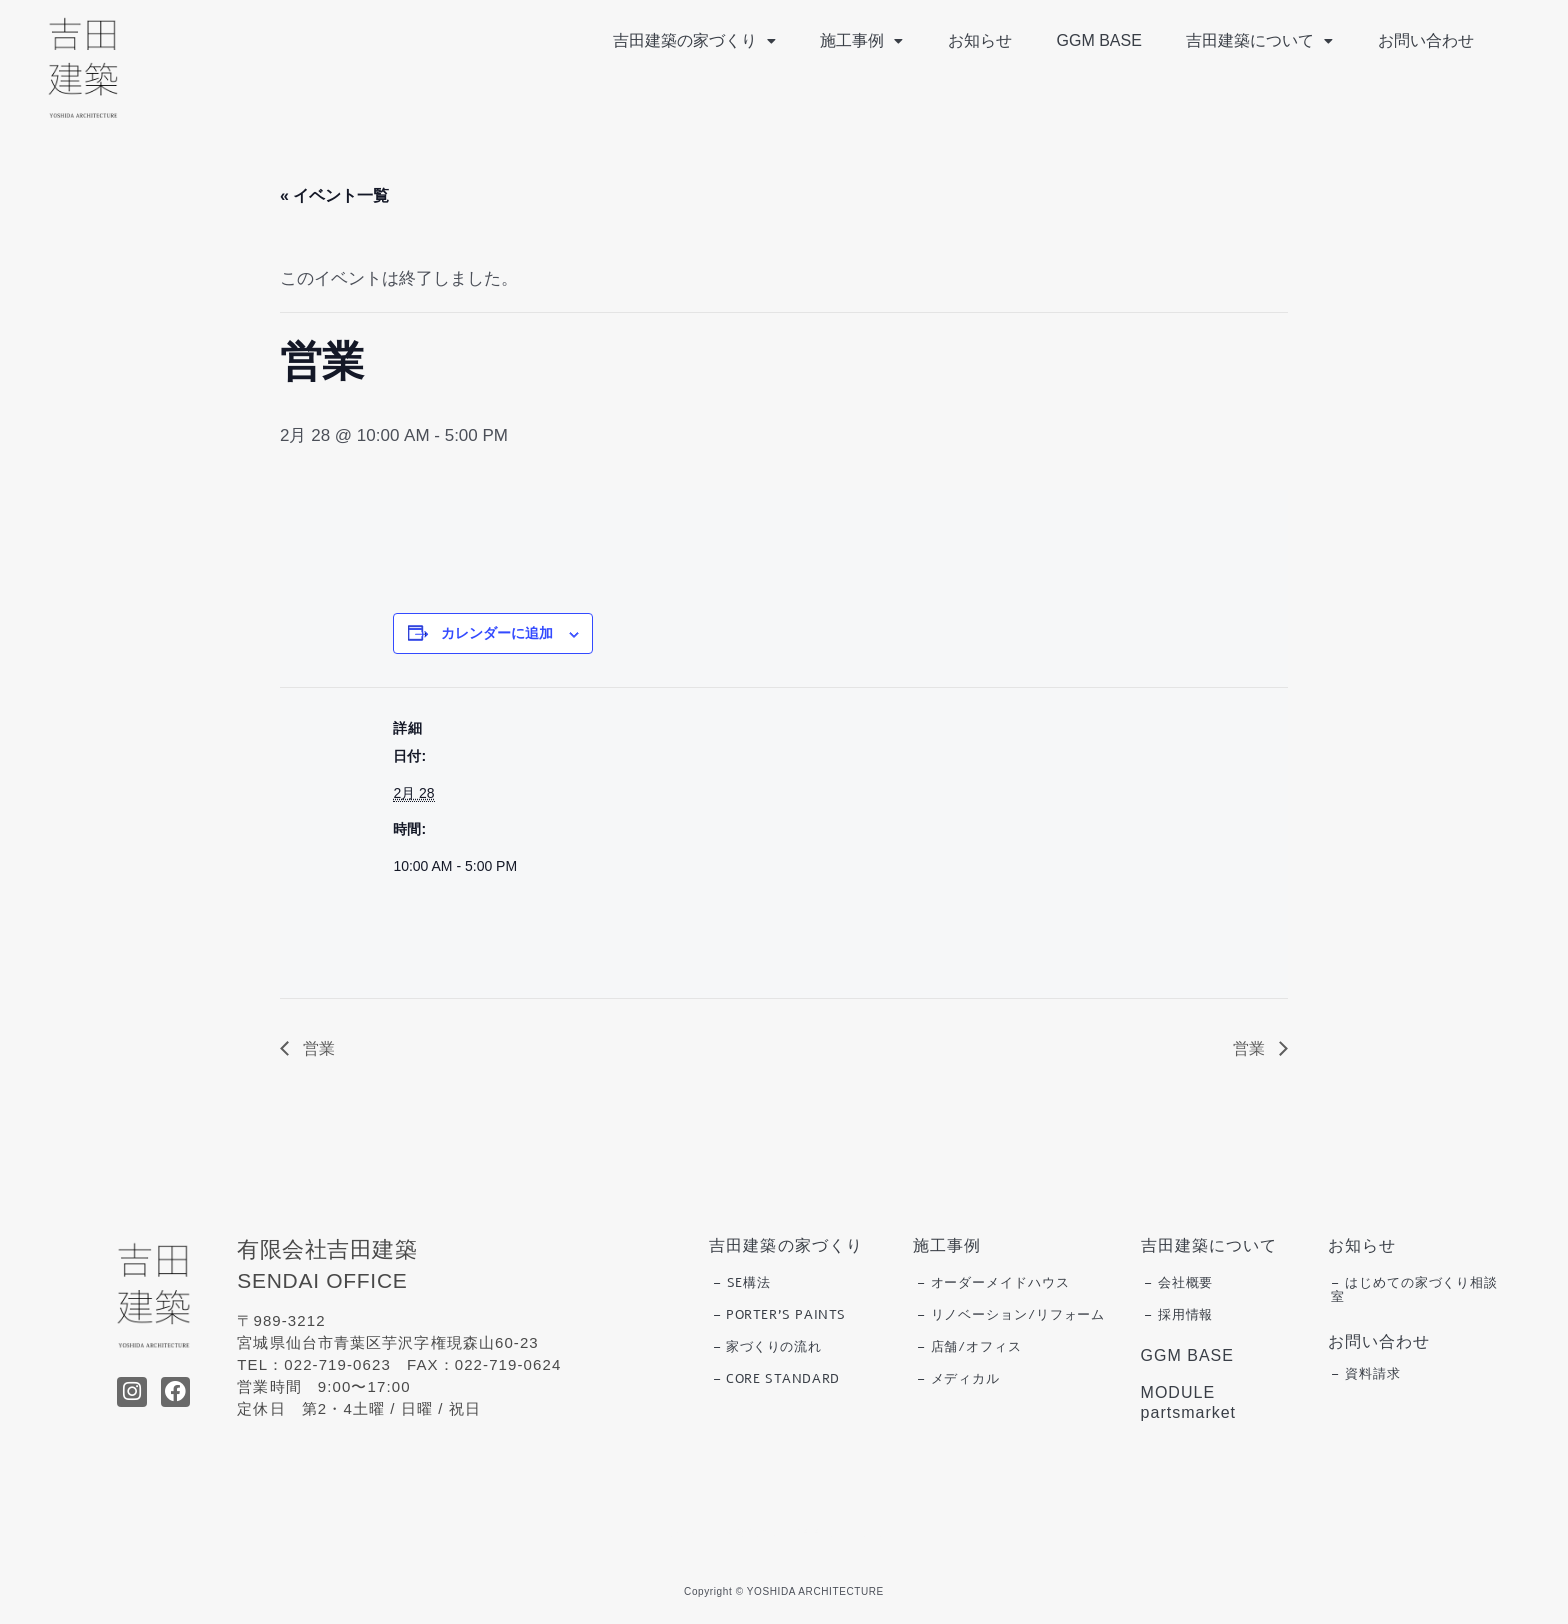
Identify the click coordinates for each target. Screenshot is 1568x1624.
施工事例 (873, 40)
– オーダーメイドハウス (993, 1283)
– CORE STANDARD (776, 1379)
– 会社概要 (1178, 1283)
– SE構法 (742, 1283)
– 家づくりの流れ (767, 1347)
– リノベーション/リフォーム (1011, 1315)
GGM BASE (1105, 40)
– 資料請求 (1365, 1374)
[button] (708, 41)
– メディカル (958, 1379)
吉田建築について (1263, 40)
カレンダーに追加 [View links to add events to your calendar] (497, 633)
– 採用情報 (1178, 1315)
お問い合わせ (1427, 40)
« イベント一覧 (334, 195)
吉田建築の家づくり (708, 40)
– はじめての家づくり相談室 (1414, 1290)
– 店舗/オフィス (969, 1347)
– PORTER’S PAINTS (779, 1315)
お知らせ (989, 40)
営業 (317, 1048)
